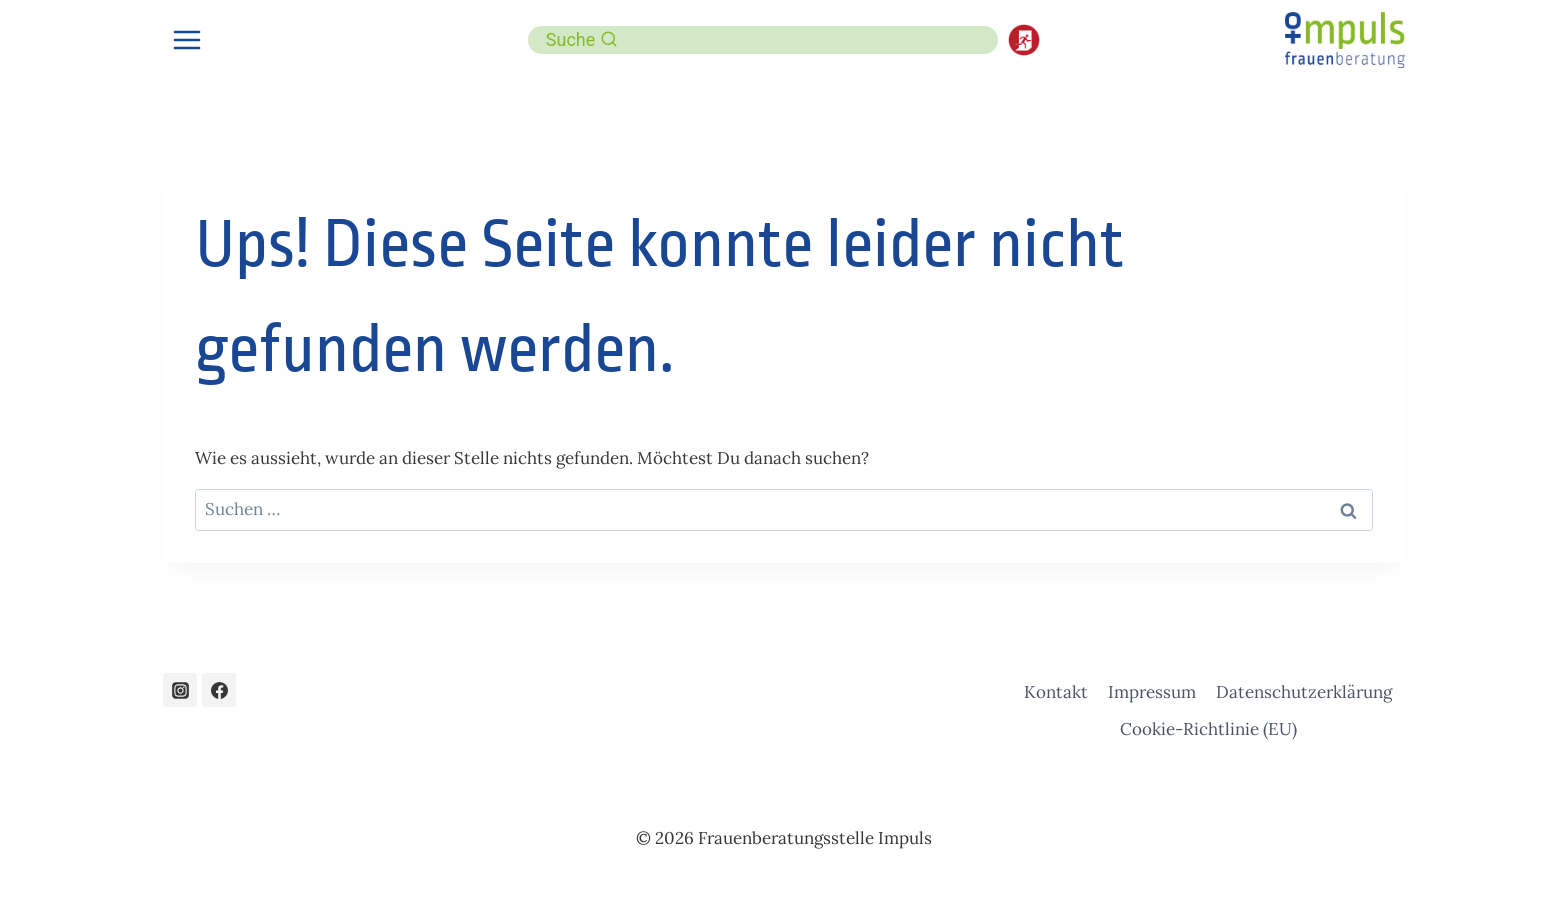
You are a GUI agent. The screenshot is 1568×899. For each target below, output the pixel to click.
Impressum (1152, 692)
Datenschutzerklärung (1304, 692)
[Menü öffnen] (187, 39)
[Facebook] (219, 690)
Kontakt (1056, 692)
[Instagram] (180, 690)
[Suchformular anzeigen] (582, 40)
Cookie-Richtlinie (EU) (1208, 729)
